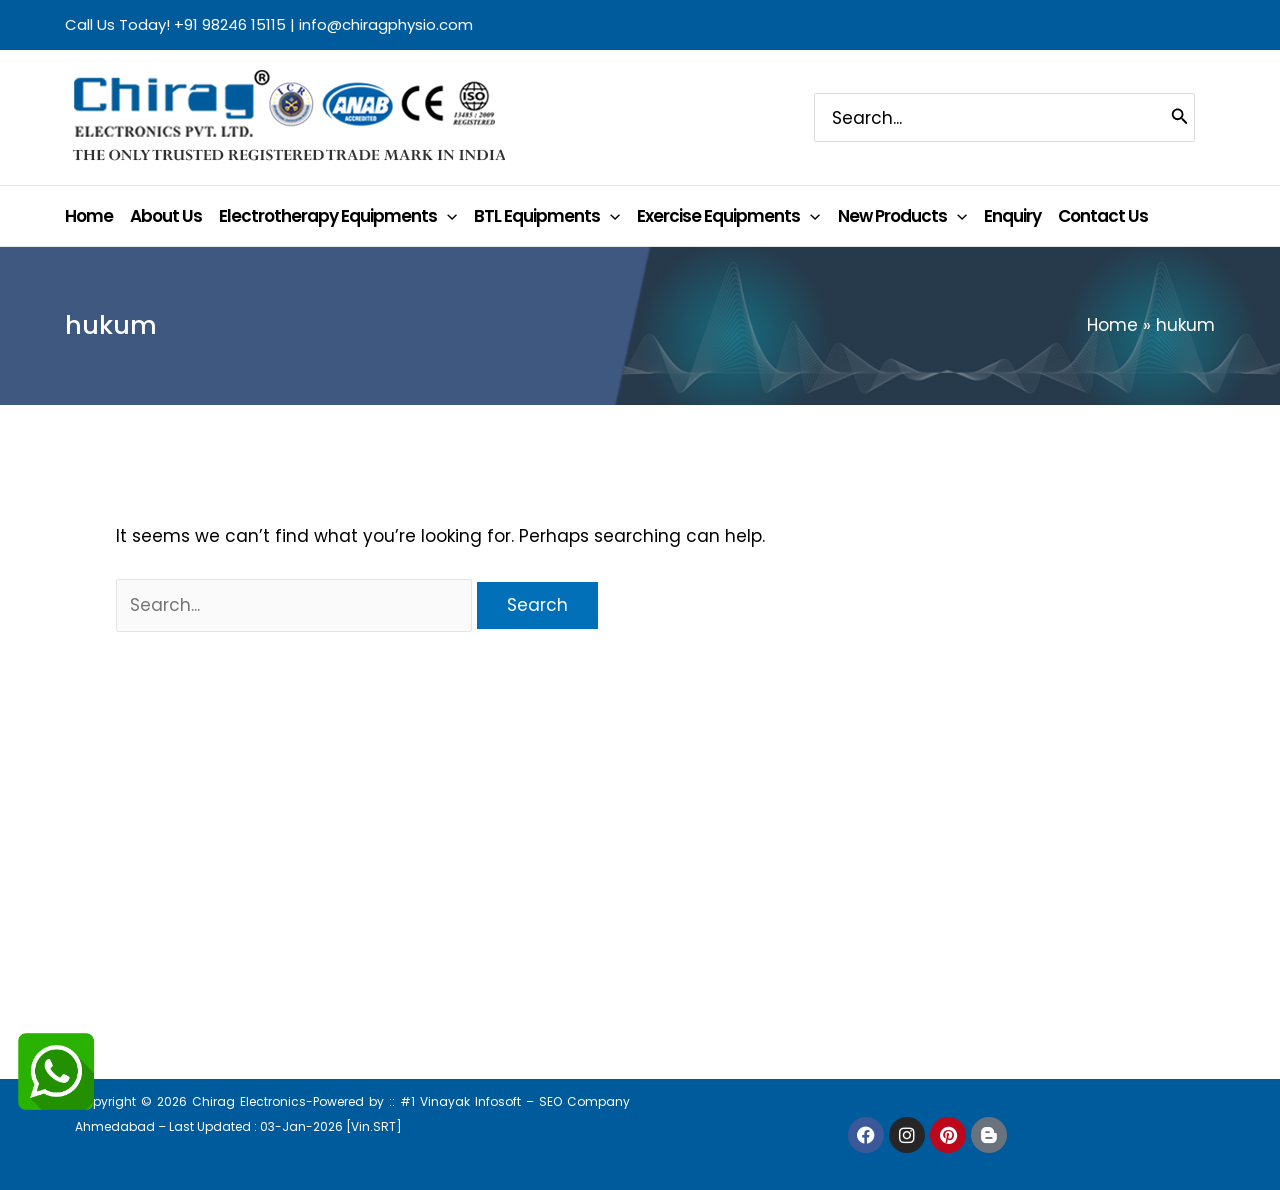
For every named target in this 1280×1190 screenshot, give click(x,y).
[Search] (1180, 117)
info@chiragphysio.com (386, 24)
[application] (447, 216)
